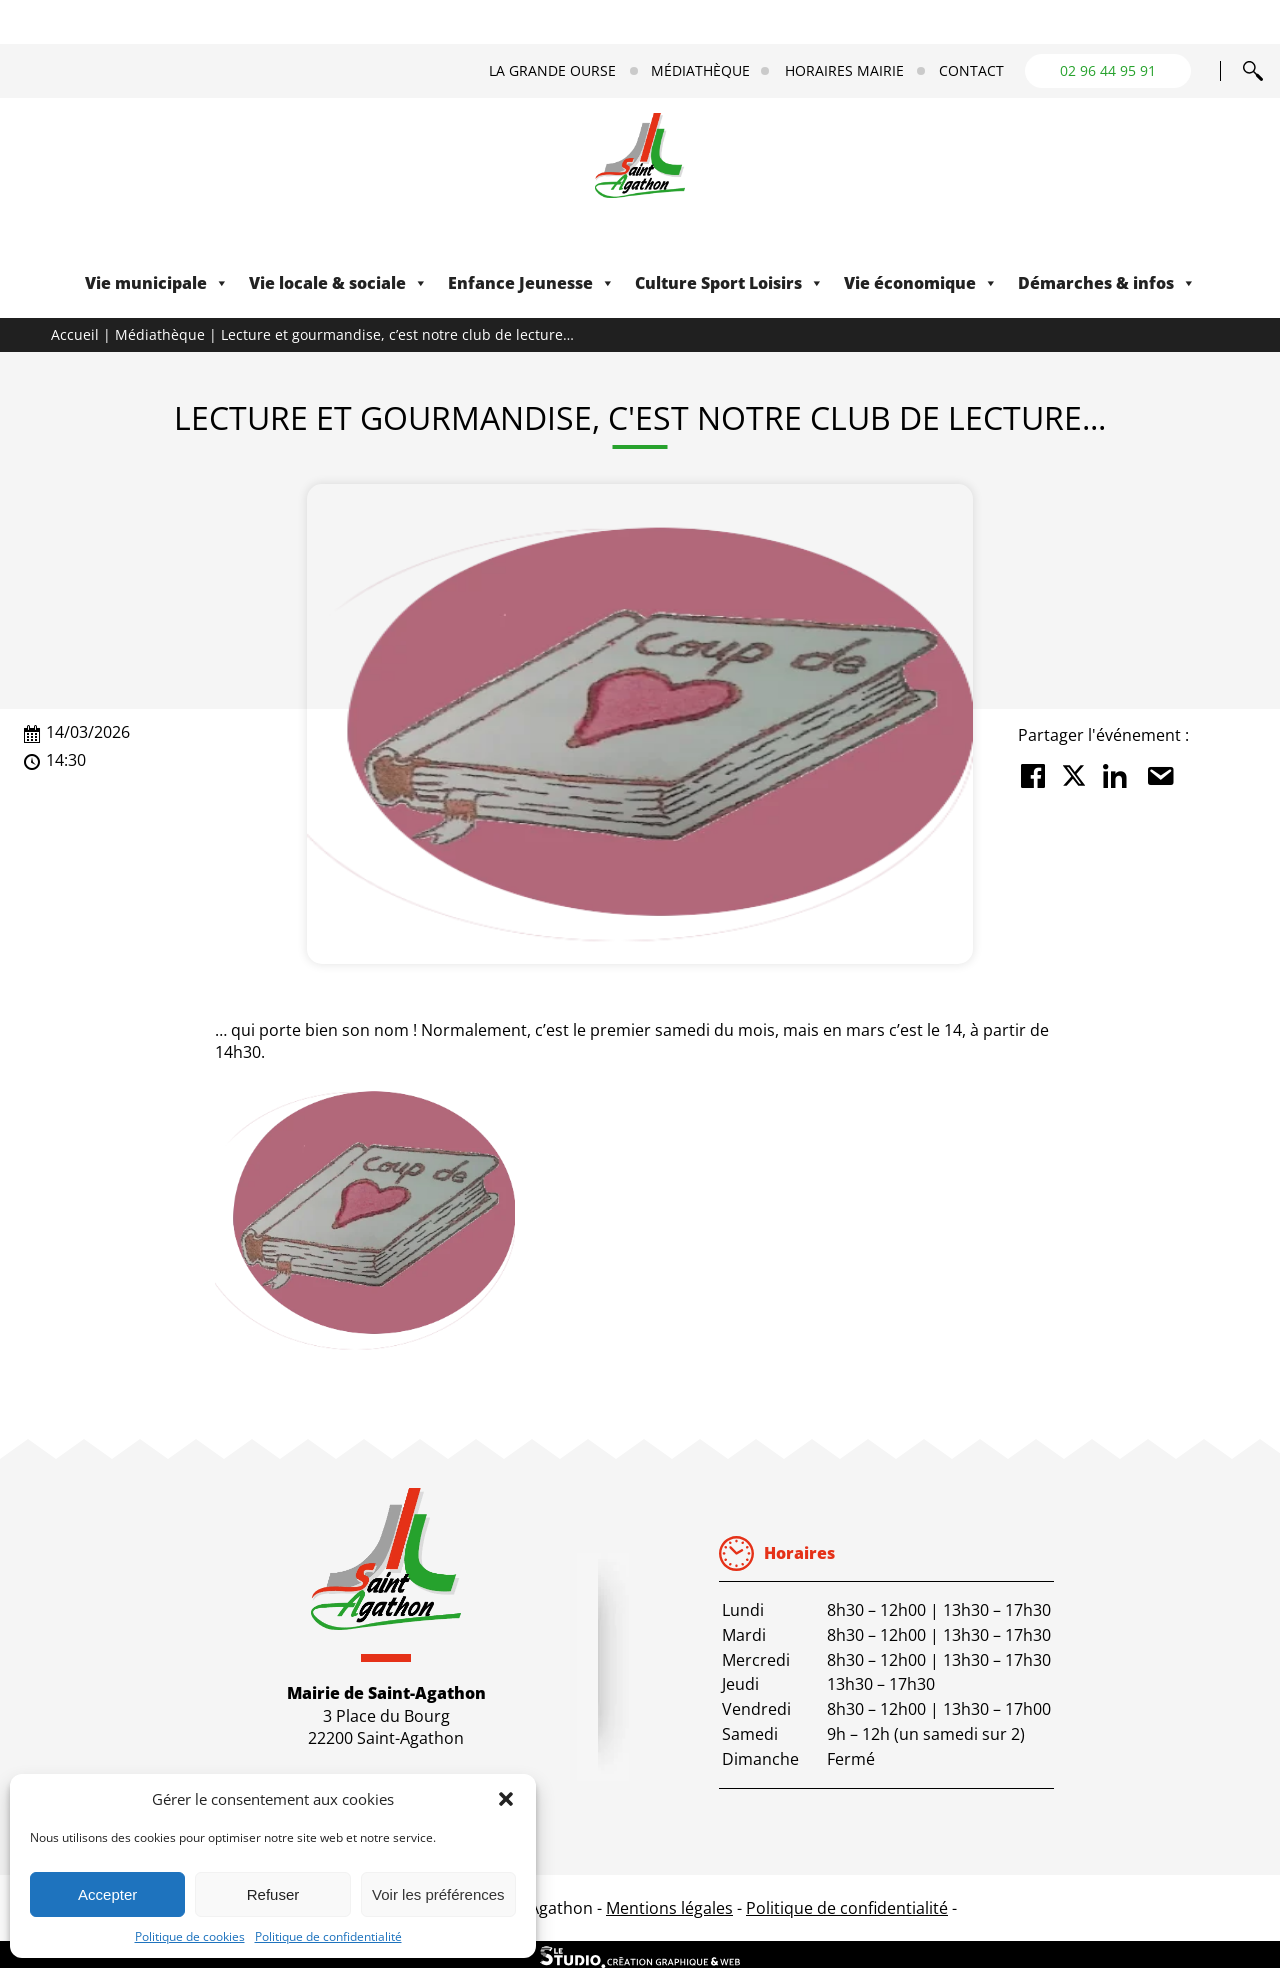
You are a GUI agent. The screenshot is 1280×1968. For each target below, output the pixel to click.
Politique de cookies (190, 1936)
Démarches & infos (1107, 283)
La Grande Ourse (552, 71)
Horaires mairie (844, 71)
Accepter (107, 1894)
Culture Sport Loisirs (729, 283)
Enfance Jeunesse (531, 283)
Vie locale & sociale (338, 283)
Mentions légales (669, 1908)
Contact (971, 71)
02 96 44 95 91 (1108, 70)
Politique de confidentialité (328, 1936)
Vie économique (921, 283)
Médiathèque (700, 71)
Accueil (75, 334)
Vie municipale (157, 283)
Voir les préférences (438, 1894)
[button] (506, 1799)
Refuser (273, 1894)
